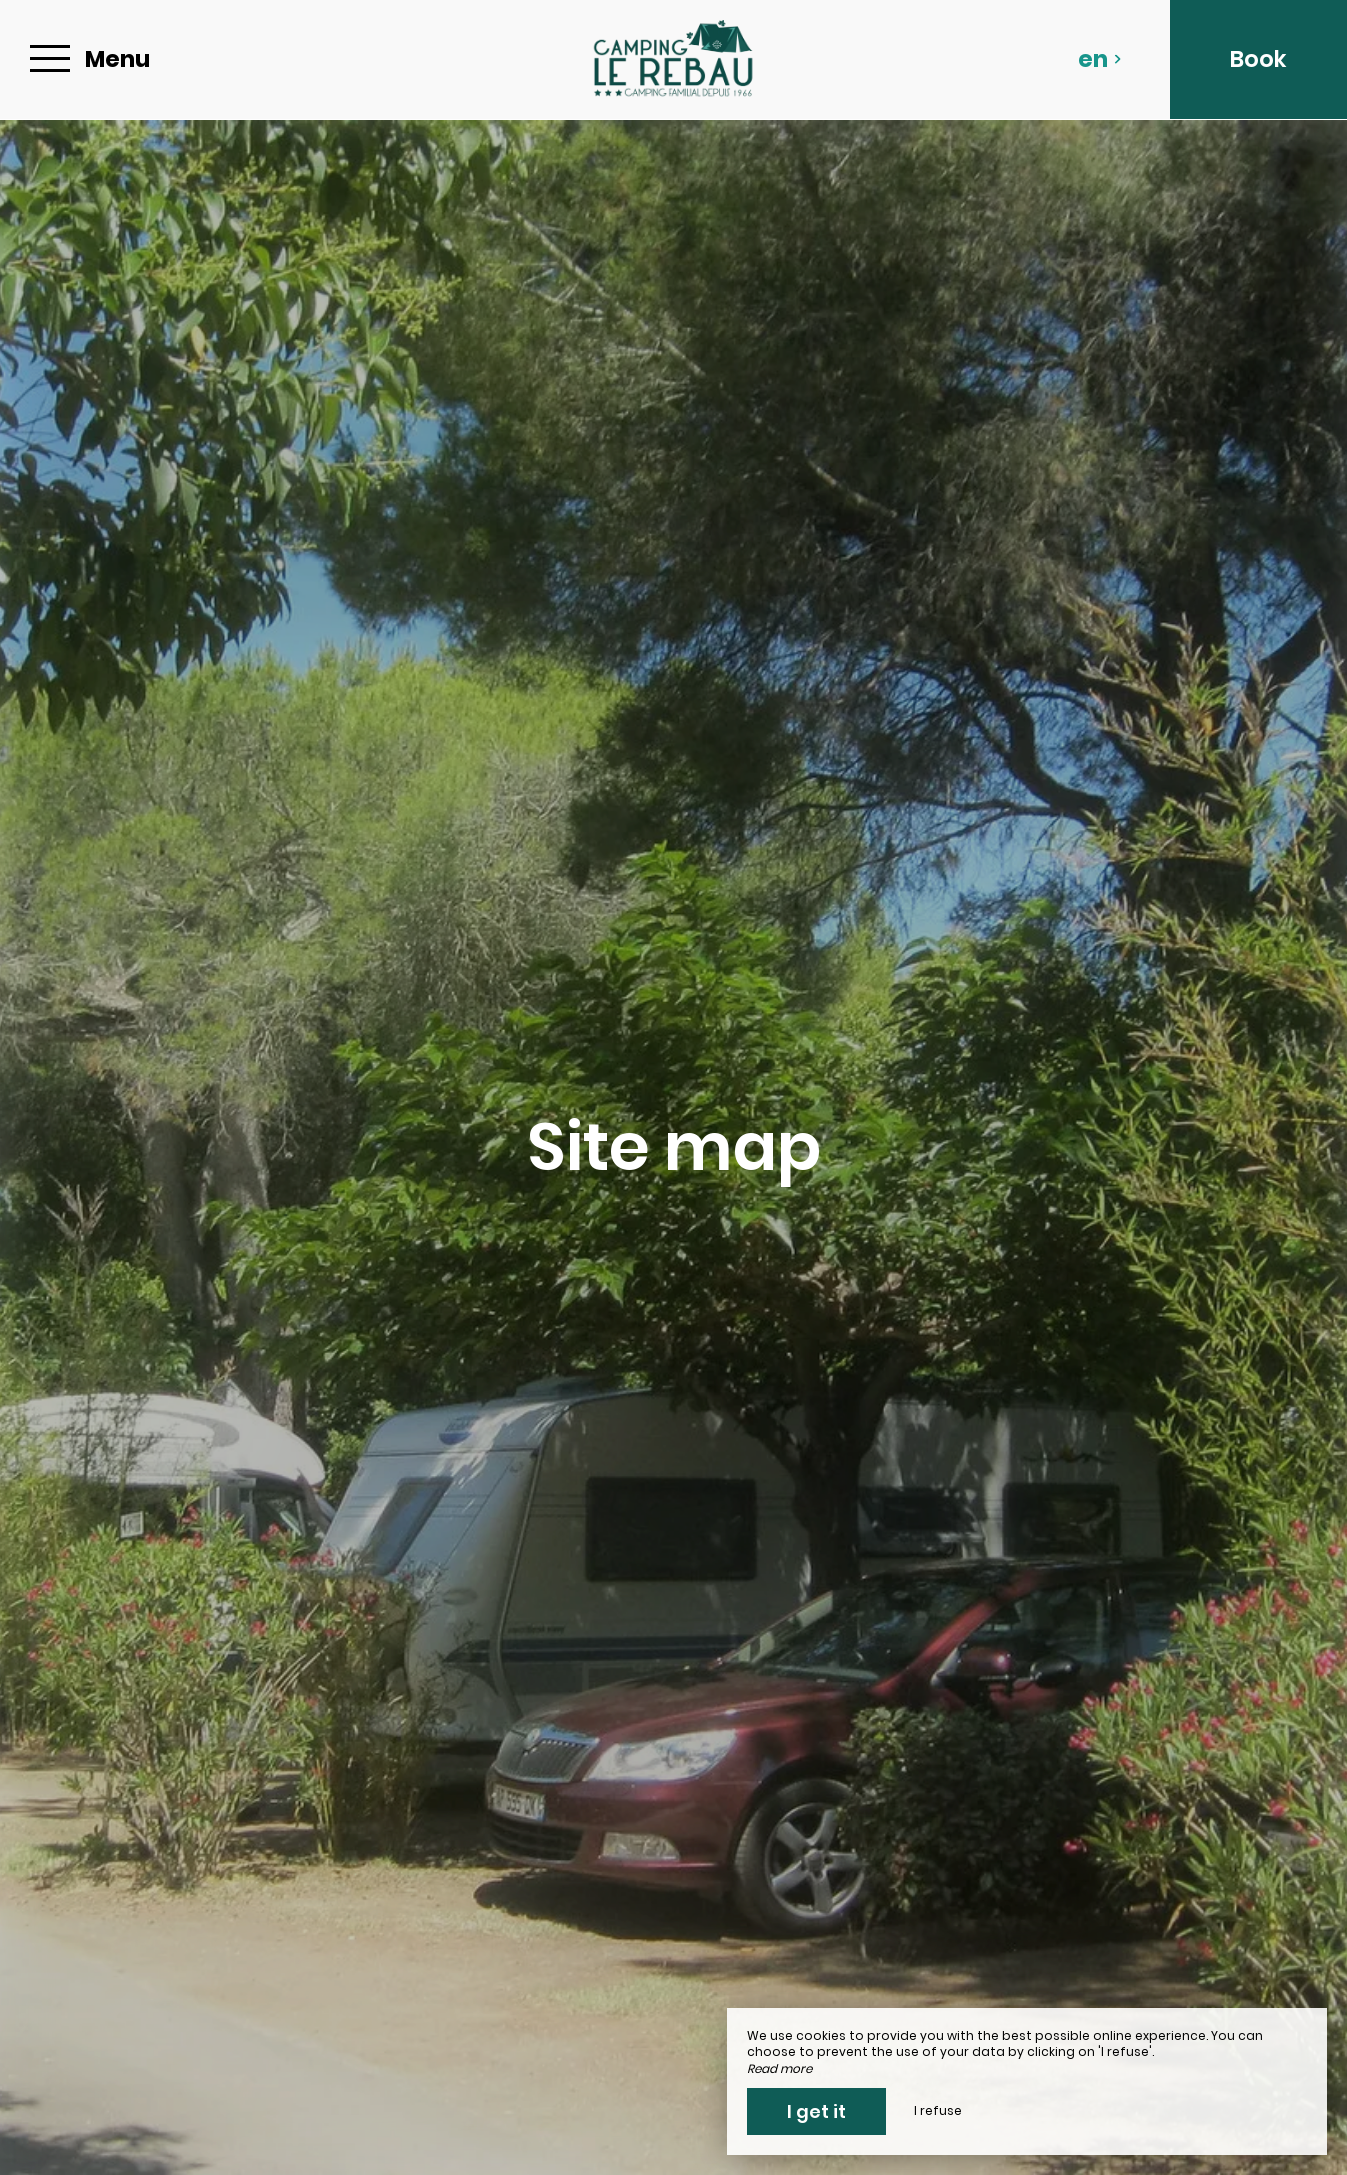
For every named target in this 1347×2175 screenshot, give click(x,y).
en (1100, 59)
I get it (816, 2111)
